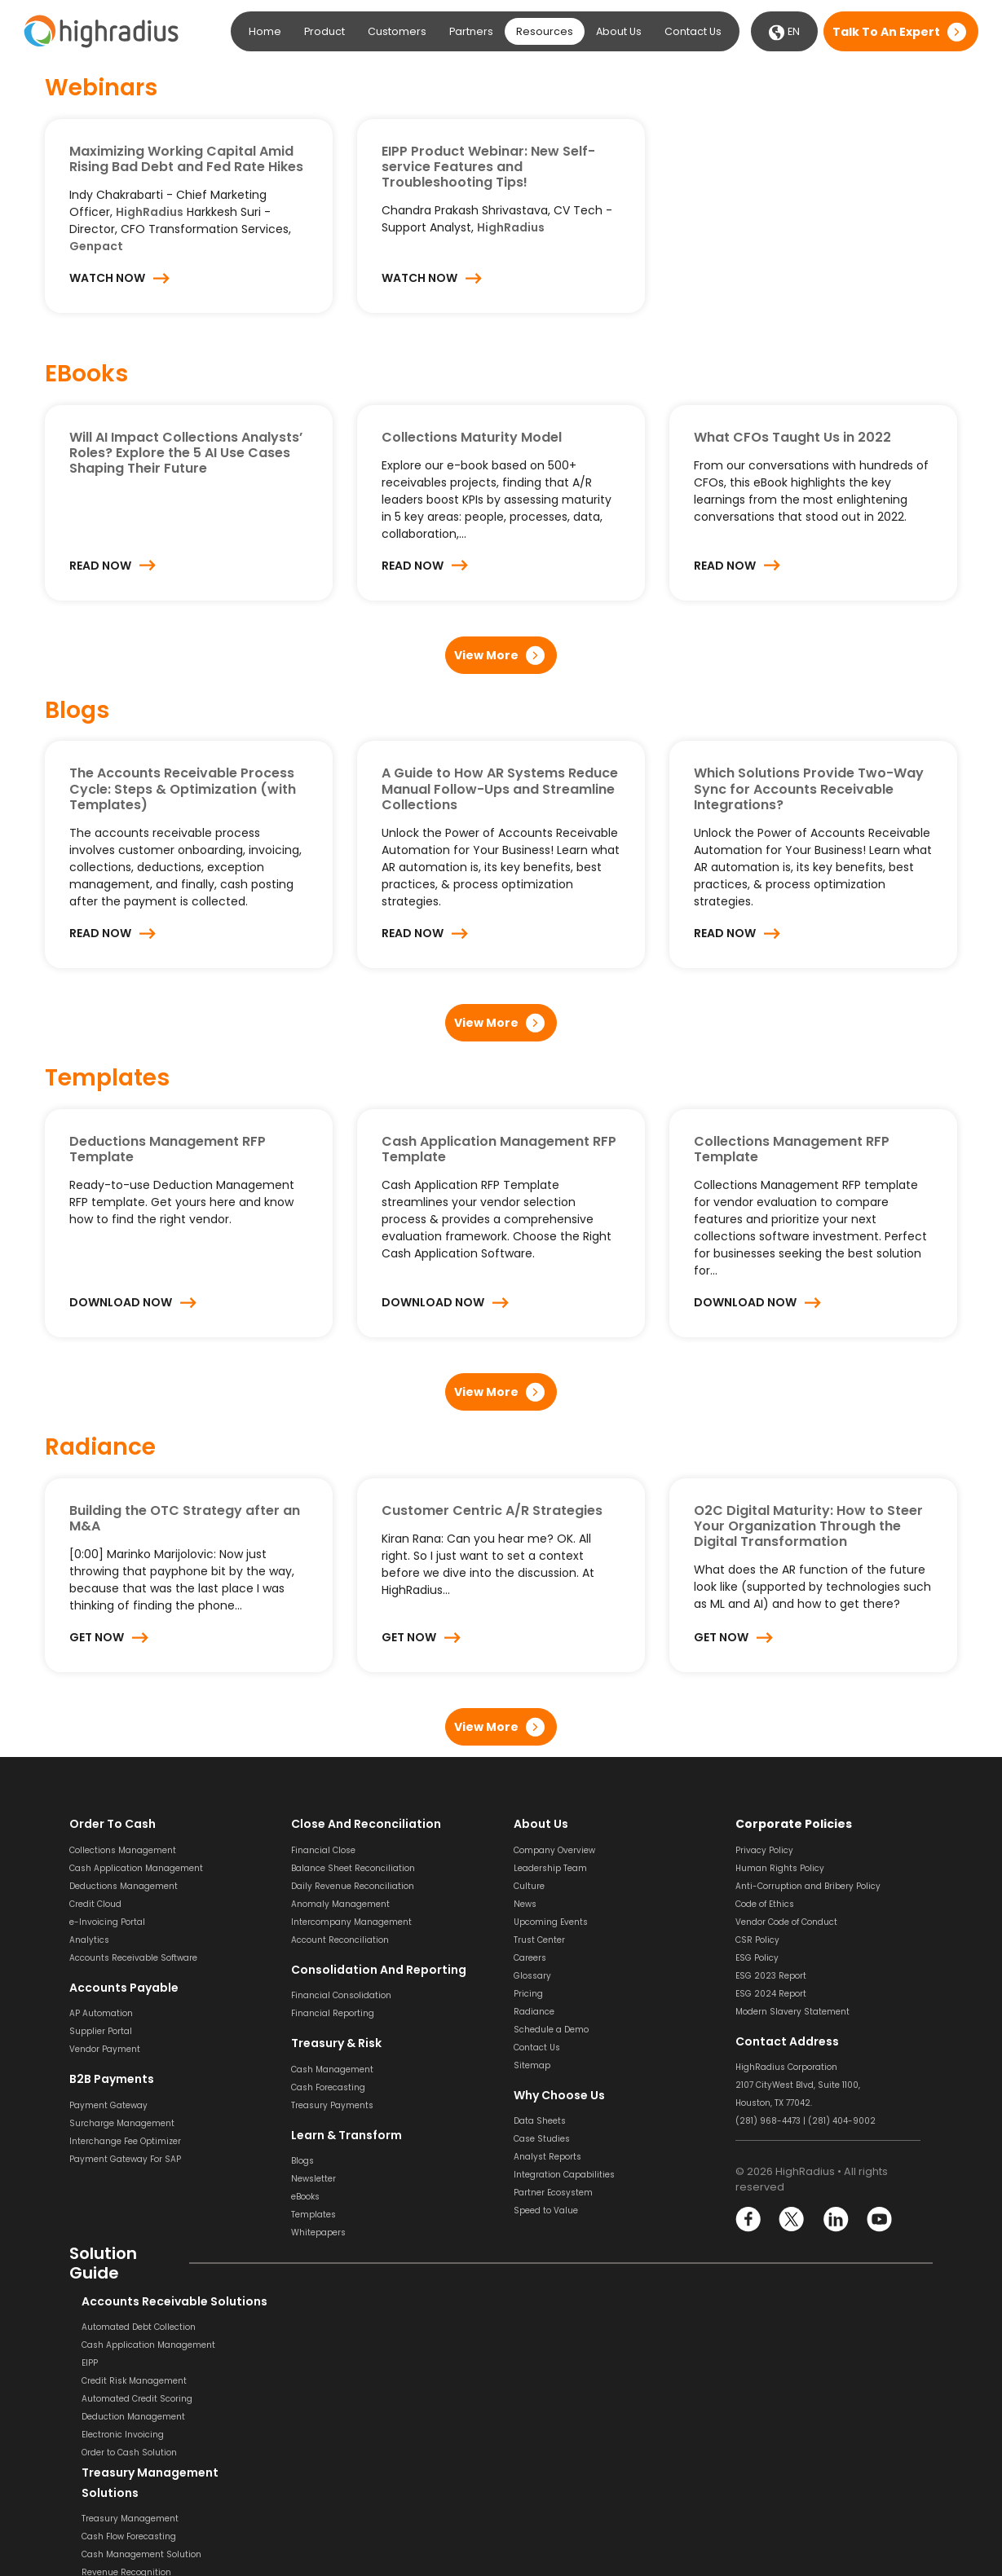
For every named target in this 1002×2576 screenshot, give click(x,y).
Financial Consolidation (341, 1995)
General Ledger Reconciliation (799, 2437)
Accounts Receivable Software (133, 1958)
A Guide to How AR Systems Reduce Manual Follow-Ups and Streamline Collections (500, 788)
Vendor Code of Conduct (786, 1922)
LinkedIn (835, 2219)
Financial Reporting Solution (351, 2492)
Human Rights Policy (779, 1868)
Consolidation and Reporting (378, 1970)
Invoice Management (559, 2417)
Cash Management (332, 2069)
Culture (529, 1886)
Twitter (792, 2219)
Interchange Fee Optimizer (125, 2141)
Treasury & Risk (336, 2043)
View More (486, 655)
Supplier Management (562, 2434)
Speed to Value (546, 2210)
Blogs (302, 2161)
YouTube (878, 2219)
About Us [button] (619, 31)
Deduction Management (121, 2417)
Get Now (96, 1637)
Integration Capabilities (564, 2175)
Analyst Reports (547, 2157)
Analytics (89, 1940)
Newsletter (313, 2179)
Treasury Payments (332, 2105)
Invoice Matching (550, 2399)
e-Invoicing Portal (107, 1922)
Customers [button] (397, 31)
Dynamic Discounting (560, 2470)
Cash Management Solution (351, 2363)
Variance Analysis (774, 2473)
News (525, 1904)
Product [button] (324, 31)
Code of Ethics (764, 1904)
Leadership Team (550, 1868)
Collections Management (122, 1850)
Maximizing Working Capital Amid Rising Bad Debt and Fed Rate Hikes (186, 159)
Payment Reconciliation (785, 2383)
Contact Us (693, 31)
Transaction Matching (782, 2401)
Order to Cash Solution (117, 2452)
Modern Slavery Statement (792, 2012)
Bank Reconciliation (777, 2347)
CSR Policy (757, 1940)
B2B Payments (111, 2079)
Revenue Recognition (336, 2381)
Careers (530, 1958)
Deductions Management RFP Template (167, 1149)
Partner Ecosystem (553, 2192)
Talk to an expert (886, 32)
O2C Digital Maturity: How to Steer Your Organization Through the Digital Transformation (808, 1526)
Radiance (534, 2012)
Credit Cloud (95, 1904)
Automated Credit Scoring (124, 2399)
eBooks (305, 2197)
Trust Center (539, 1940)
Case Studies (542, 2139)
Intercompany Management (351, 1922)
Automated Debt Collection (126, 2327)
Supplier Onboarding (558, 2452)
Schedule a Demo (551, 2029)
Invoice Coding (545, 2363)
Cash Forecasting (328, 2087)
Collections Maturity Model (472, 437)
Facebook (748, 2219)
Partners (471, 31)
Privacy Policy (764, 1850)
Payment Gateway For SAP (125, 2159)
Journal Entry (763, 2455)
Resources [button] (544, 31)
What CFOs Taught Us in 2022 (792, 437)
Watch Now (107, 278)
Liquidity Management (339, 2399)
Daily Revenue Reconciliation (352, 1886)
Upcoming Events (551, 1922)
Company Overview (554, 1850)
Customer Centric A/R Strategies (492, 1510)
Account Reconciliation (340, 1940)
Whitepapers (318, 2232)
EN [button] (784, 32)
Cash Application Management (136, 1868)
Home (265, 31)
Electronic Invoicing (110, 2434)
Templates (313, 2214)
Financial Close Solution (786, 2491)
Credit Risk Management (121, 2381)
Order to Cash (112, 1824)
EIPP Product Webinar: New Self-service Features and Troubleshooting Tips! (488, 167)
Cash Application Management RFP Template (499, 1149)
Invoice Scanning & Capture (573, 2345)
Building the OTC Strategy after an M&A (184, 1518)
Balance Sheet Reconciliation (353, 1868)
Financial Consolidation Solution (360, 2474)
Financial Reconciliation (786, 2509)
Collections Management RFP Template (791, 1149)
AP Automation (101, 2013)
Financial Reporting (332, 2013)
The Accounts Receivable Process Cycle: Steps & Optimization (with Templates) (182, 788)
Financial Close (323, 1850)
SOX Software (763, 2419)
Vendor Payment (104, 2049)
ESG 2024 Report (770, 1994)
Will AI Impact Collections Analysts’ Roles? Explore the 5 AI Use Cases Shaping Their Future (185, 453)
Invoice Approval (549, 2381)
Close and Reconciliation (366, 1824)
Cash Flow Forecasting (338, 2345)
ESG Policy (757, 1958)
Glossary (532, 1976)
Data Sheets (540, 2121)
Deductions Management (123, 1886)
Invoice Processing (553, 2327)
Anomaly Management (340, 1904)
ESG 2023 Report (770, 1976)
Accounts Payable (124, 1987)
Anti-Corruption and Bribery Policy (808, 1886)
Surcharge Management (121, 2123)
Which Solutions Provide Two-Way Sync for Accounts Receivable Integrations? (809, 788)
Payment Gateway (108, 2105)
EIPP (77, 2363)
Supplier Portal (100, 2031)
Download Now (120, 1302)
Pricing (528, 1994)
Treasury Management (339, 2327)
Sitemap (532, 2065)
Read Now (100, 565)
